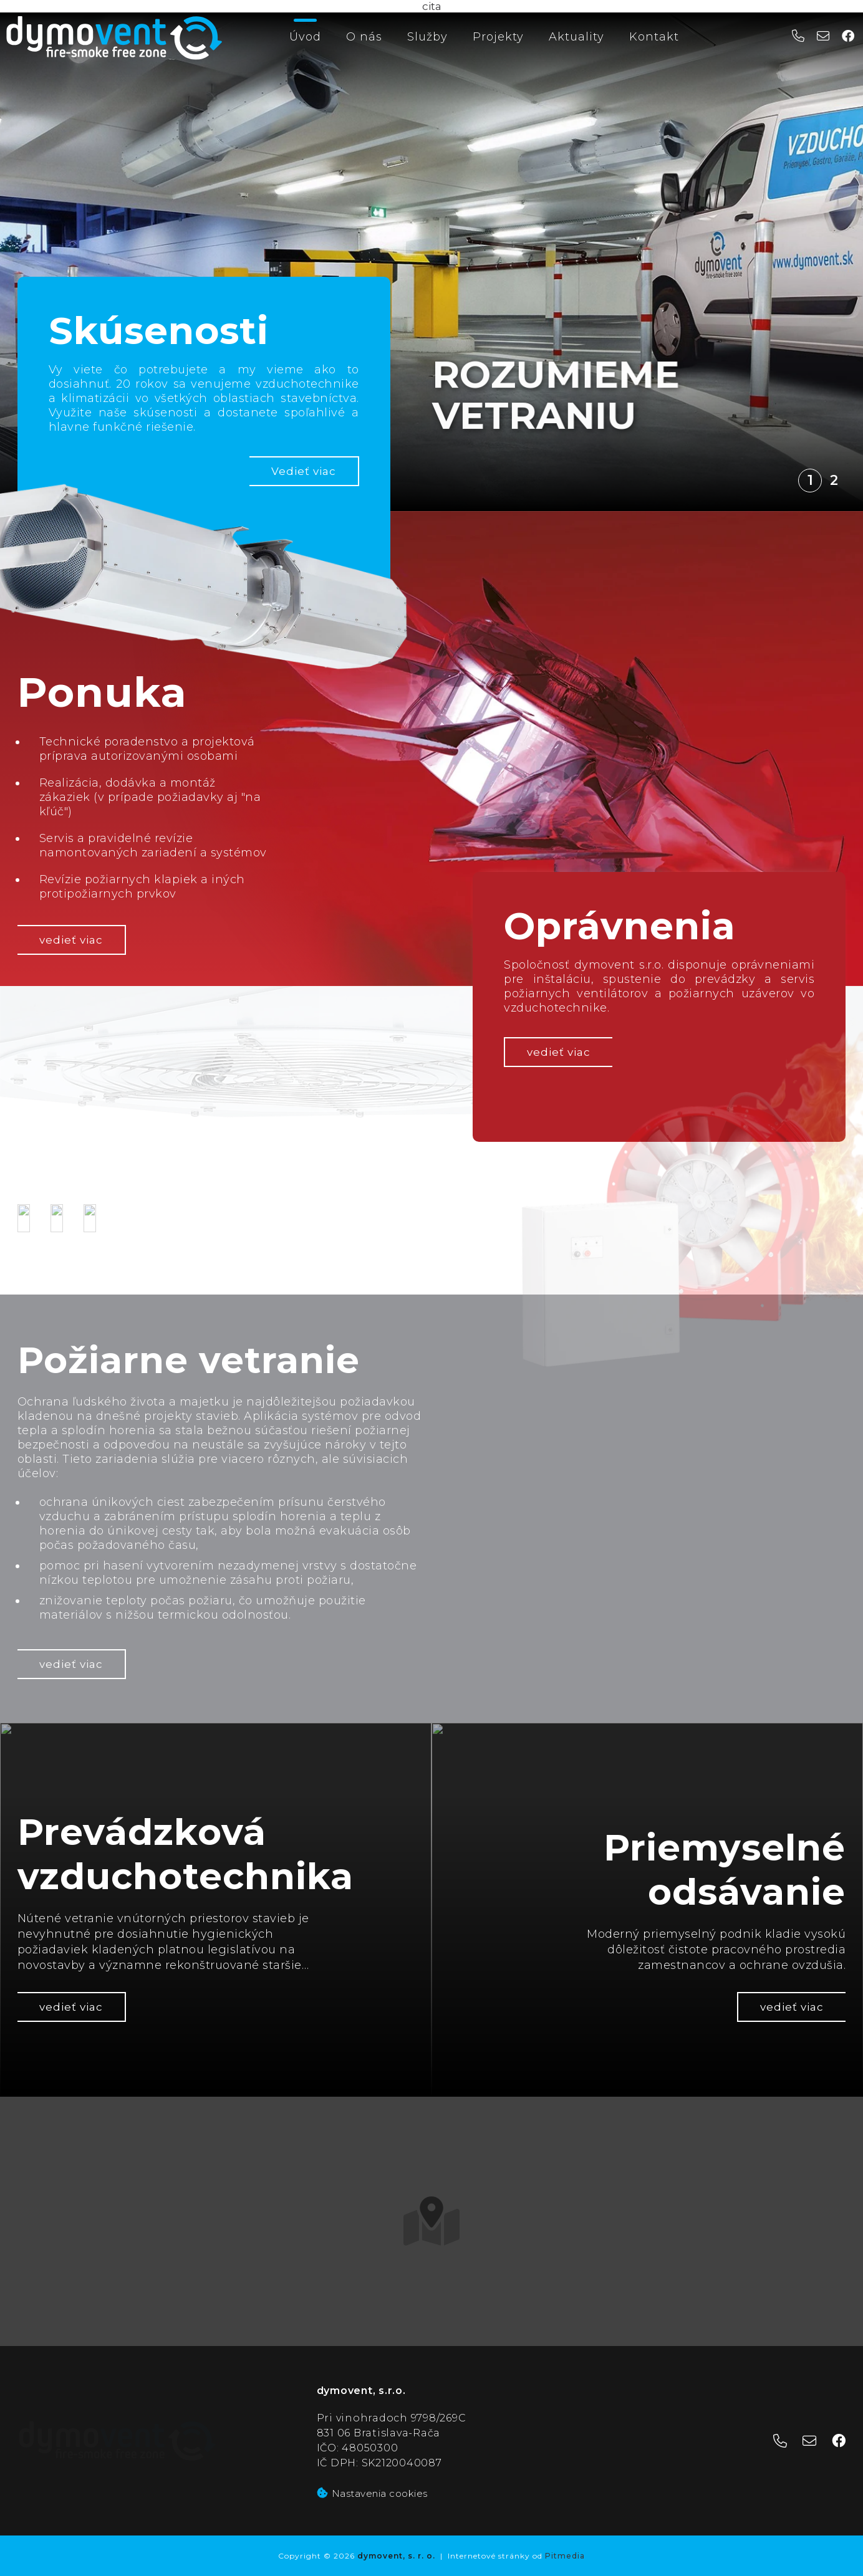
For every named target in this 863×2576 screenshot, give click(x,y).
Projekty (498, 37)
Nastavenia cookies (372, 2493)
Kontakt (654, 37)
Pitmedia (565, 2555)
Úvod (305, 37)
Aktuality (576, 37)
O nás (364, 37)
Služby (427, 37)
